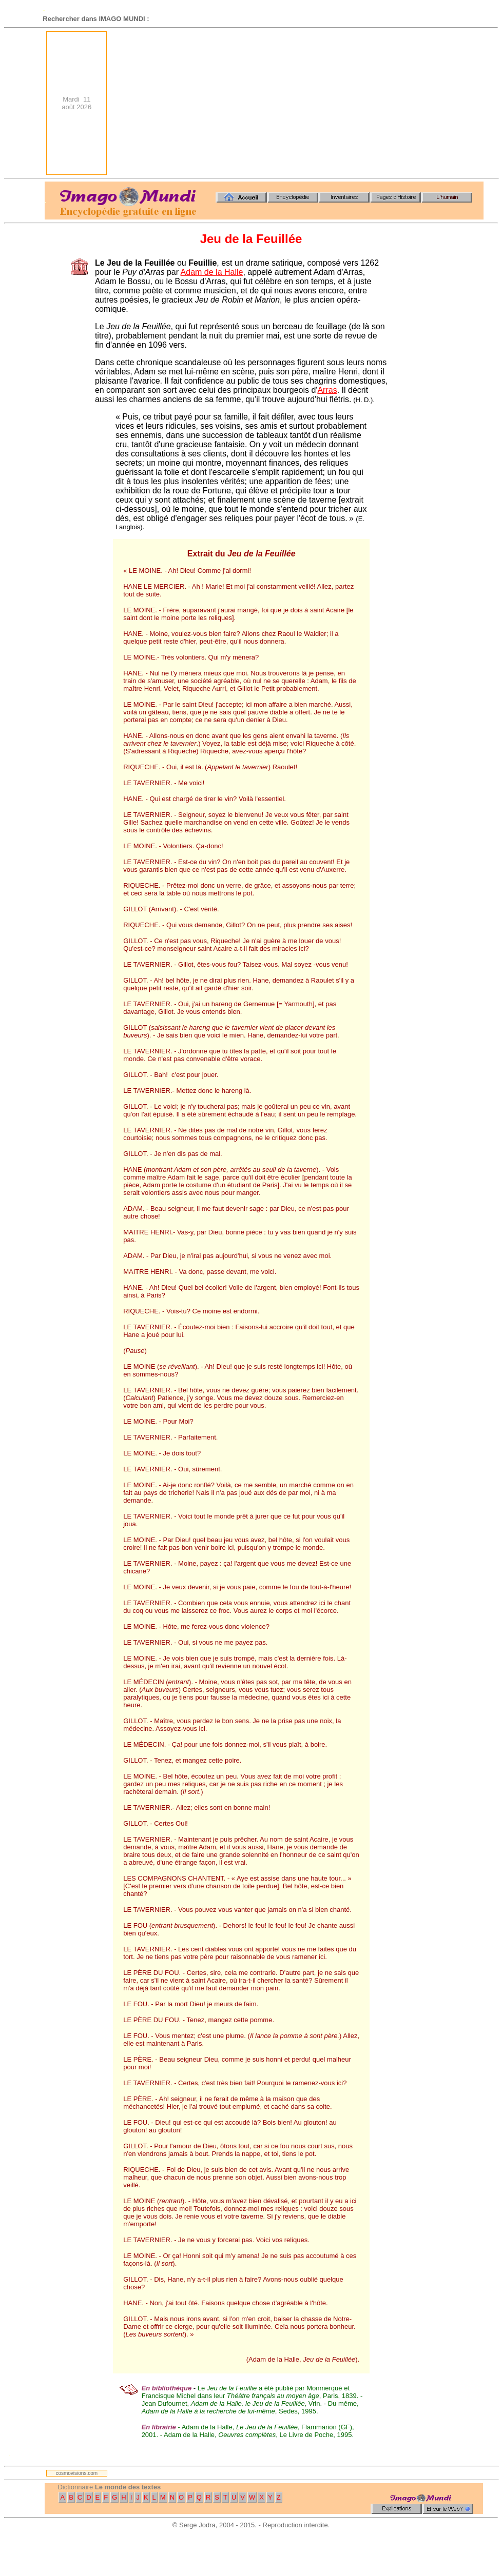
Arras (327, 390)
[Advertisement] (330, 103)
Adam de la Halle (212, 272)
